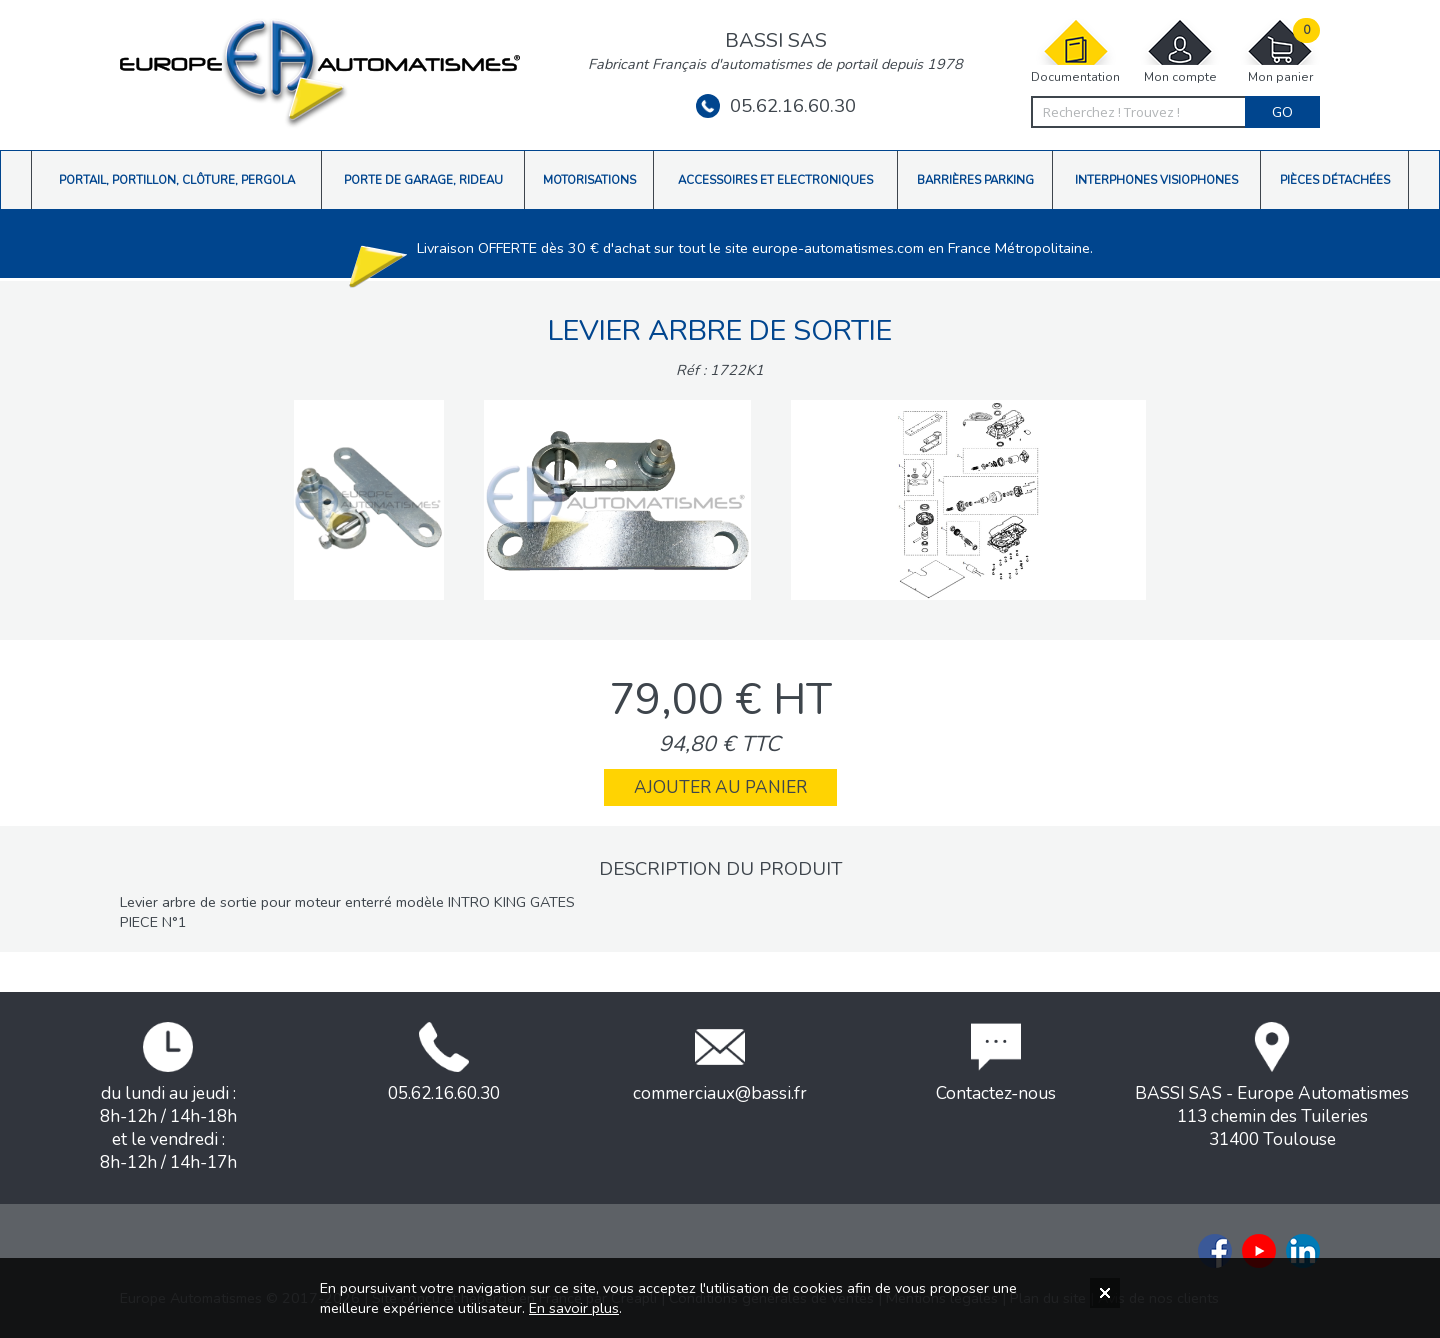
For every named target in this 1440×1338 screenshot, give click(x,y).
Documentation (1075, 51)
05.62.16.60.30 (776, 106)
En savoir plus (574, 1308)
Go (1282, 112)
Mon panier (1280, 51)
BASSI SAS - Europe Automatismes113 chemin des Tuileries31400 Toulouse (1272, 1086)
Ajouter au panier (720, 787)
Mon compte (1180, 51)
